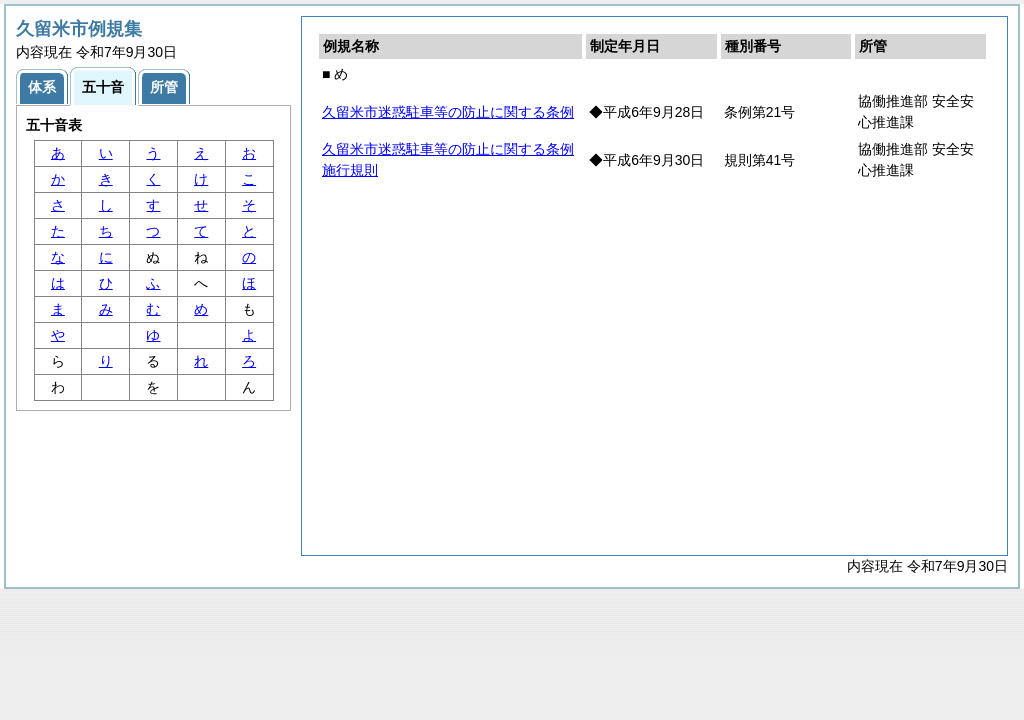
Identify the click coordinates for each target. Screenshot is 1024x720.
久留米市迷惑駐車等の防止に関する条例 (448, 112)
